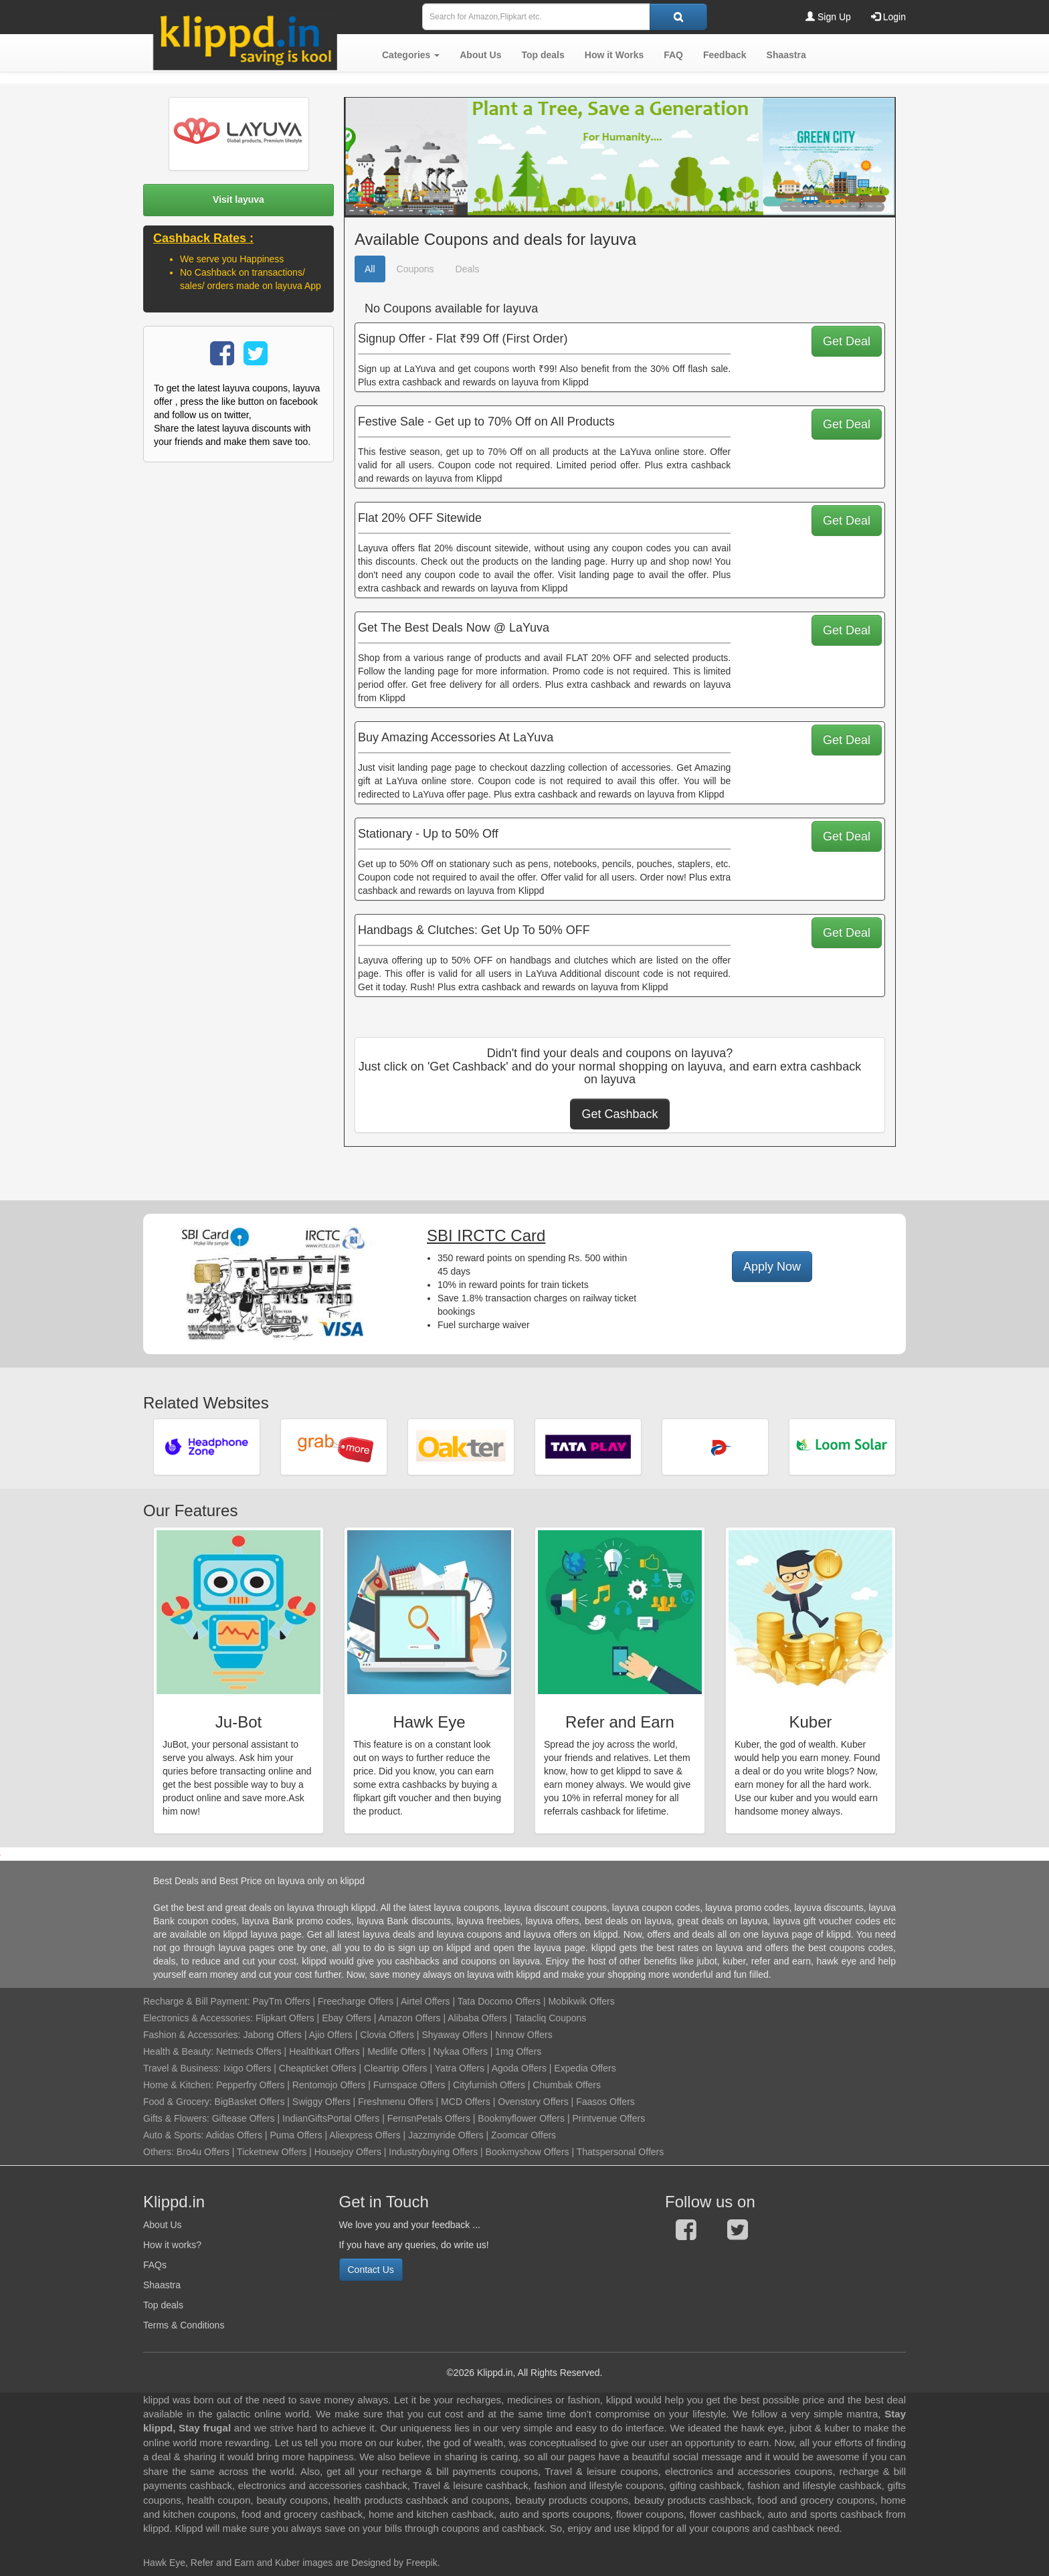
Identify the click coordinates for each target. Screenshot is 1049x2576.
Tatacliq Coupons (550, 2018)
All (370, 269)
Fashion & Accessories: (192, 2034)
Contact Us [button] (371, 2269)
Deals (468, 269)
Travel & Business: (183, 2068)
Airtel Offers (425, 2001)
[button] (411, 55)
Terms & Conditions (183, 2325)
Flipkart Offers (285, 2018)
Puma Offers (296, 2135)
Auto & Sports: (174, 2135)
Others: (160, 2151)
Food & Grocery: (177, 2101)
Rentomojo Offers (328, 2085)
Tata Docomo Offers (499, 2001)
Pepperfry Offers (250, 2085)
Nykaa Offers (460, 2051)
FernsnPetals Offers (428, 2118)
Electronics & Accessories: (198, 2018)
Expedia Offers (584, 2068)
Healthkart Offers (324, 2051)
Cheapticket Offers (318, 2068)
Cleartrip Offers (395, 2068)
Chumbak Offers (567, 2085)
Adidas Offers (233, 2135)
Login (888, 16)
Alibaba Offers (477, 2018)
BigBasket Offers (250, 2101)
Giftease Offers (243, 2118)
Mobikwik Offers (581, 2001)
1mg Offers (518, 2051)
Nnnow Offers (523, 2034)
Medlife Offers (396, 2051)
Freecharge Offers (355, 2001)
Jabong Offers (272, 2034)
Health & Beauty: (178, 2051)
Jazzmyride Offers (446, 2135)
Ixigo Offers (247, 2068)
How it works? (172, 2244)
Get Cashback (619, 1114)
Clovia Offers (387, 2034)
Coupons (415, 269)
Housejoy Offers (347, 2151)
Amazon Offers (409, 2018)
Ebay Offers (346, 2018)
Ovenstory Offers (533, 2101)
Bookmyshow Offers (527, 2151)
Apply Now (772, 1266)
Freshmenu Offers (396, 2101)
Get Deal (846, 341)
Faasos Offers (605, 2101)
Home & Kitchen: (178, 2085)
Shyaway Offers (454, 2034)
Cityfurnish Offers (489, 2085)
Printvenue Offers (608, 2118)
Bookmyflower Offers (521, 2118)
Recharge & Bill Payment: (196, 2001)
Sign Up (828, 16)
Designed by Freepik (394, 2562)
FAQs (155, 2265)
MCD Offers (465, 2101)
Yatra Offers (459, 2068)
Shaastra (162, 2285)
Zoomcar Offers (523, 2135)
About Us (162, 2224)
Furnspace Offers (409, 2085)
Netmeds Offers (249, 2051)
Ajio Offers (331, 2034)
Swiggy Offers (321, 2101)
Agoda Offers (519, 2068)
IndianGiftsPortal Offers (330, 2118)
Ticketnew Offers (271, 2151)
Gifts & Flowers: (176, 2118)
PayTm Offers (281, 2001)
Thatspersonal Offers (620, 2151)
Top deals (163, 2305)
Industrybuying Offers (433, 2151)
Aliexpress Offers (364, 2135)
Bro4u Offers (203, 2151)
